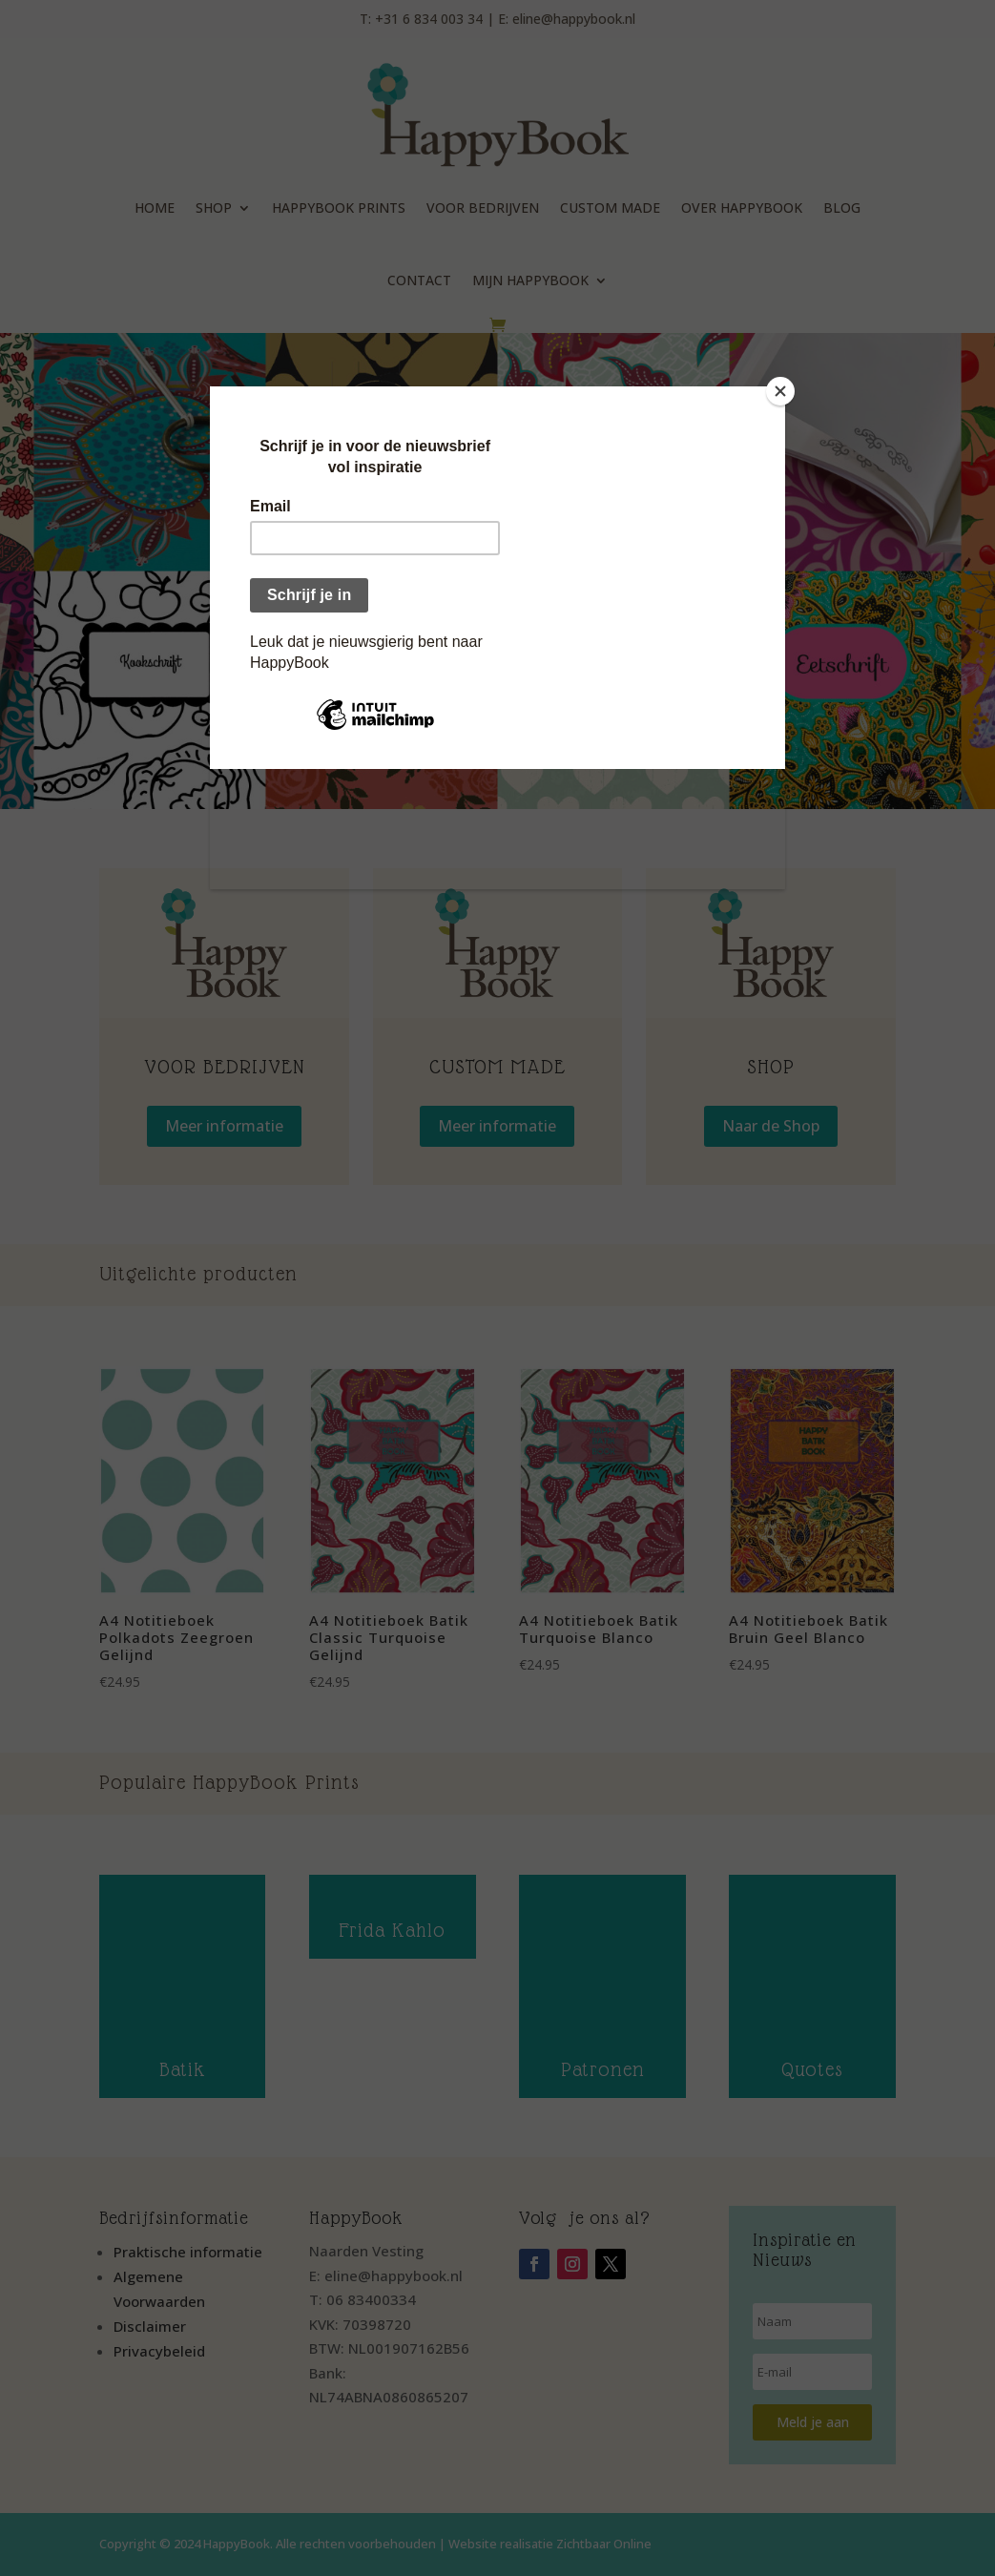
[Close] (780, 391)
